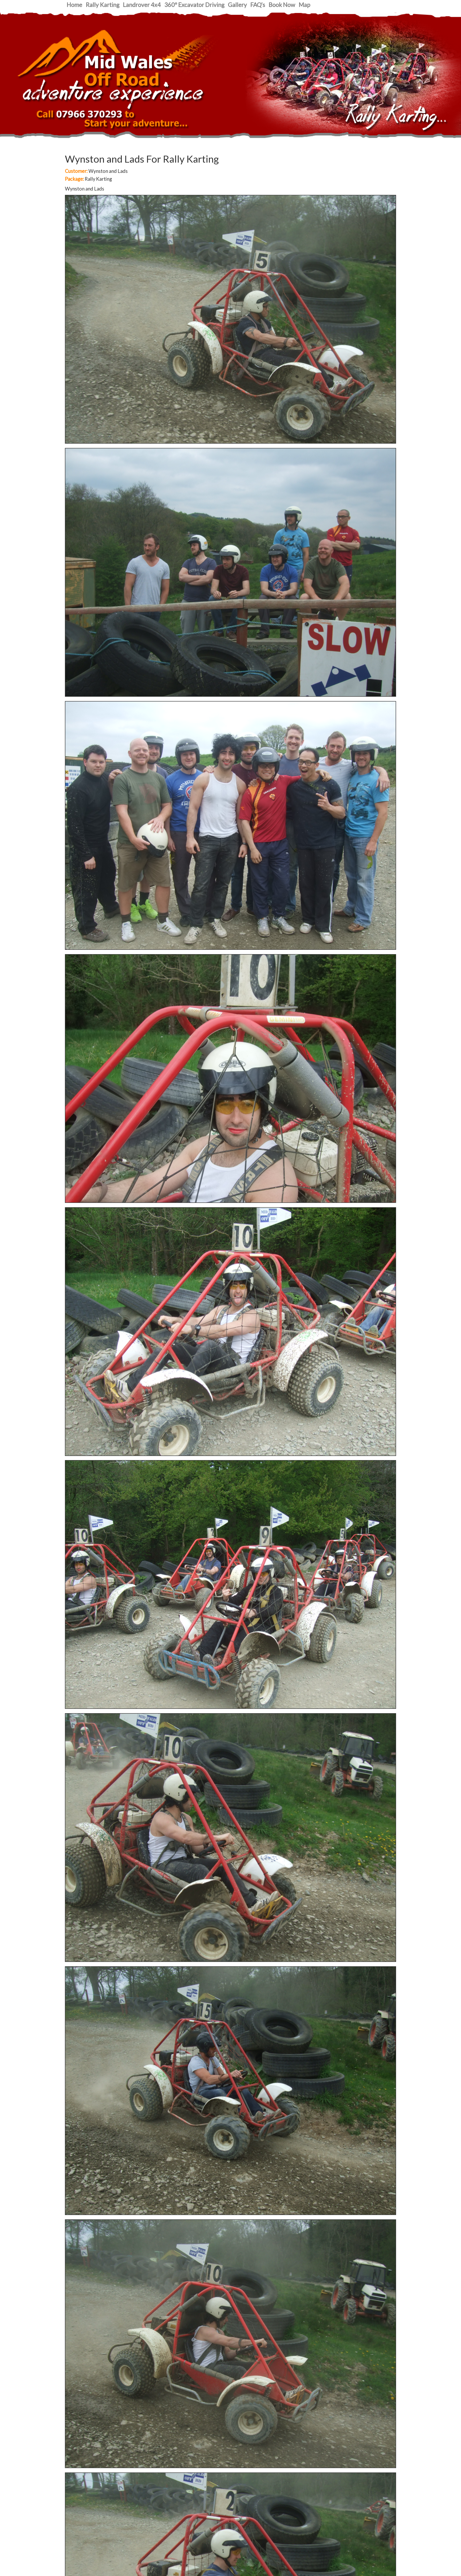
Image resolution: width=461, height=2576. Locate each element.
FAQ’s (372, 4)
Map (419, 4)
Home (189, 4)
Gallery (351, 4)
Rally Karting (217, 4)
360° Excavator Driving (309, 4)
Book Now (396, 4)
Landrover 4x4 (256, 4)
